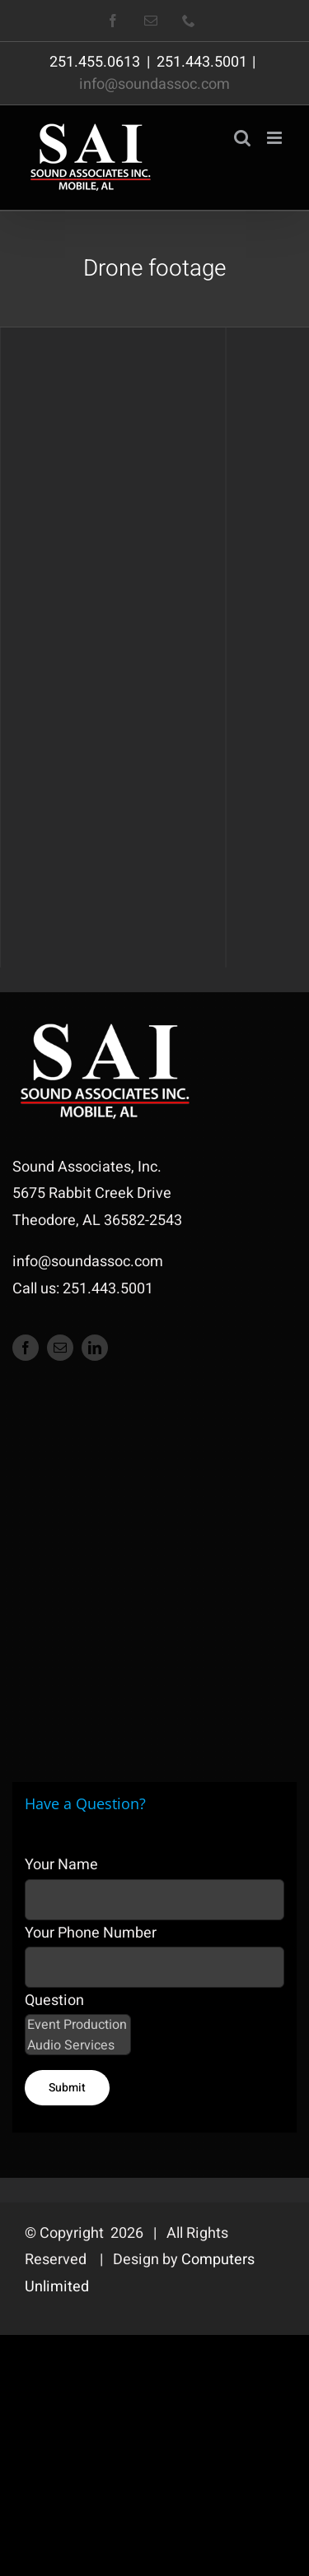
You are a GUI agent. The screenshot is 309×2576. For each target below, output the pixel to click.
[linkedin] (95, 1347)
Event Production (78, 2025)
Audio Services (78, 2045)
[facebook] (25, 1347)
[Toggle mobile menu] (275, 137)
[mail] (60, 1347)
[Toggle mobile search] (242, 137)
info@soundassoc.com (154, 84)
